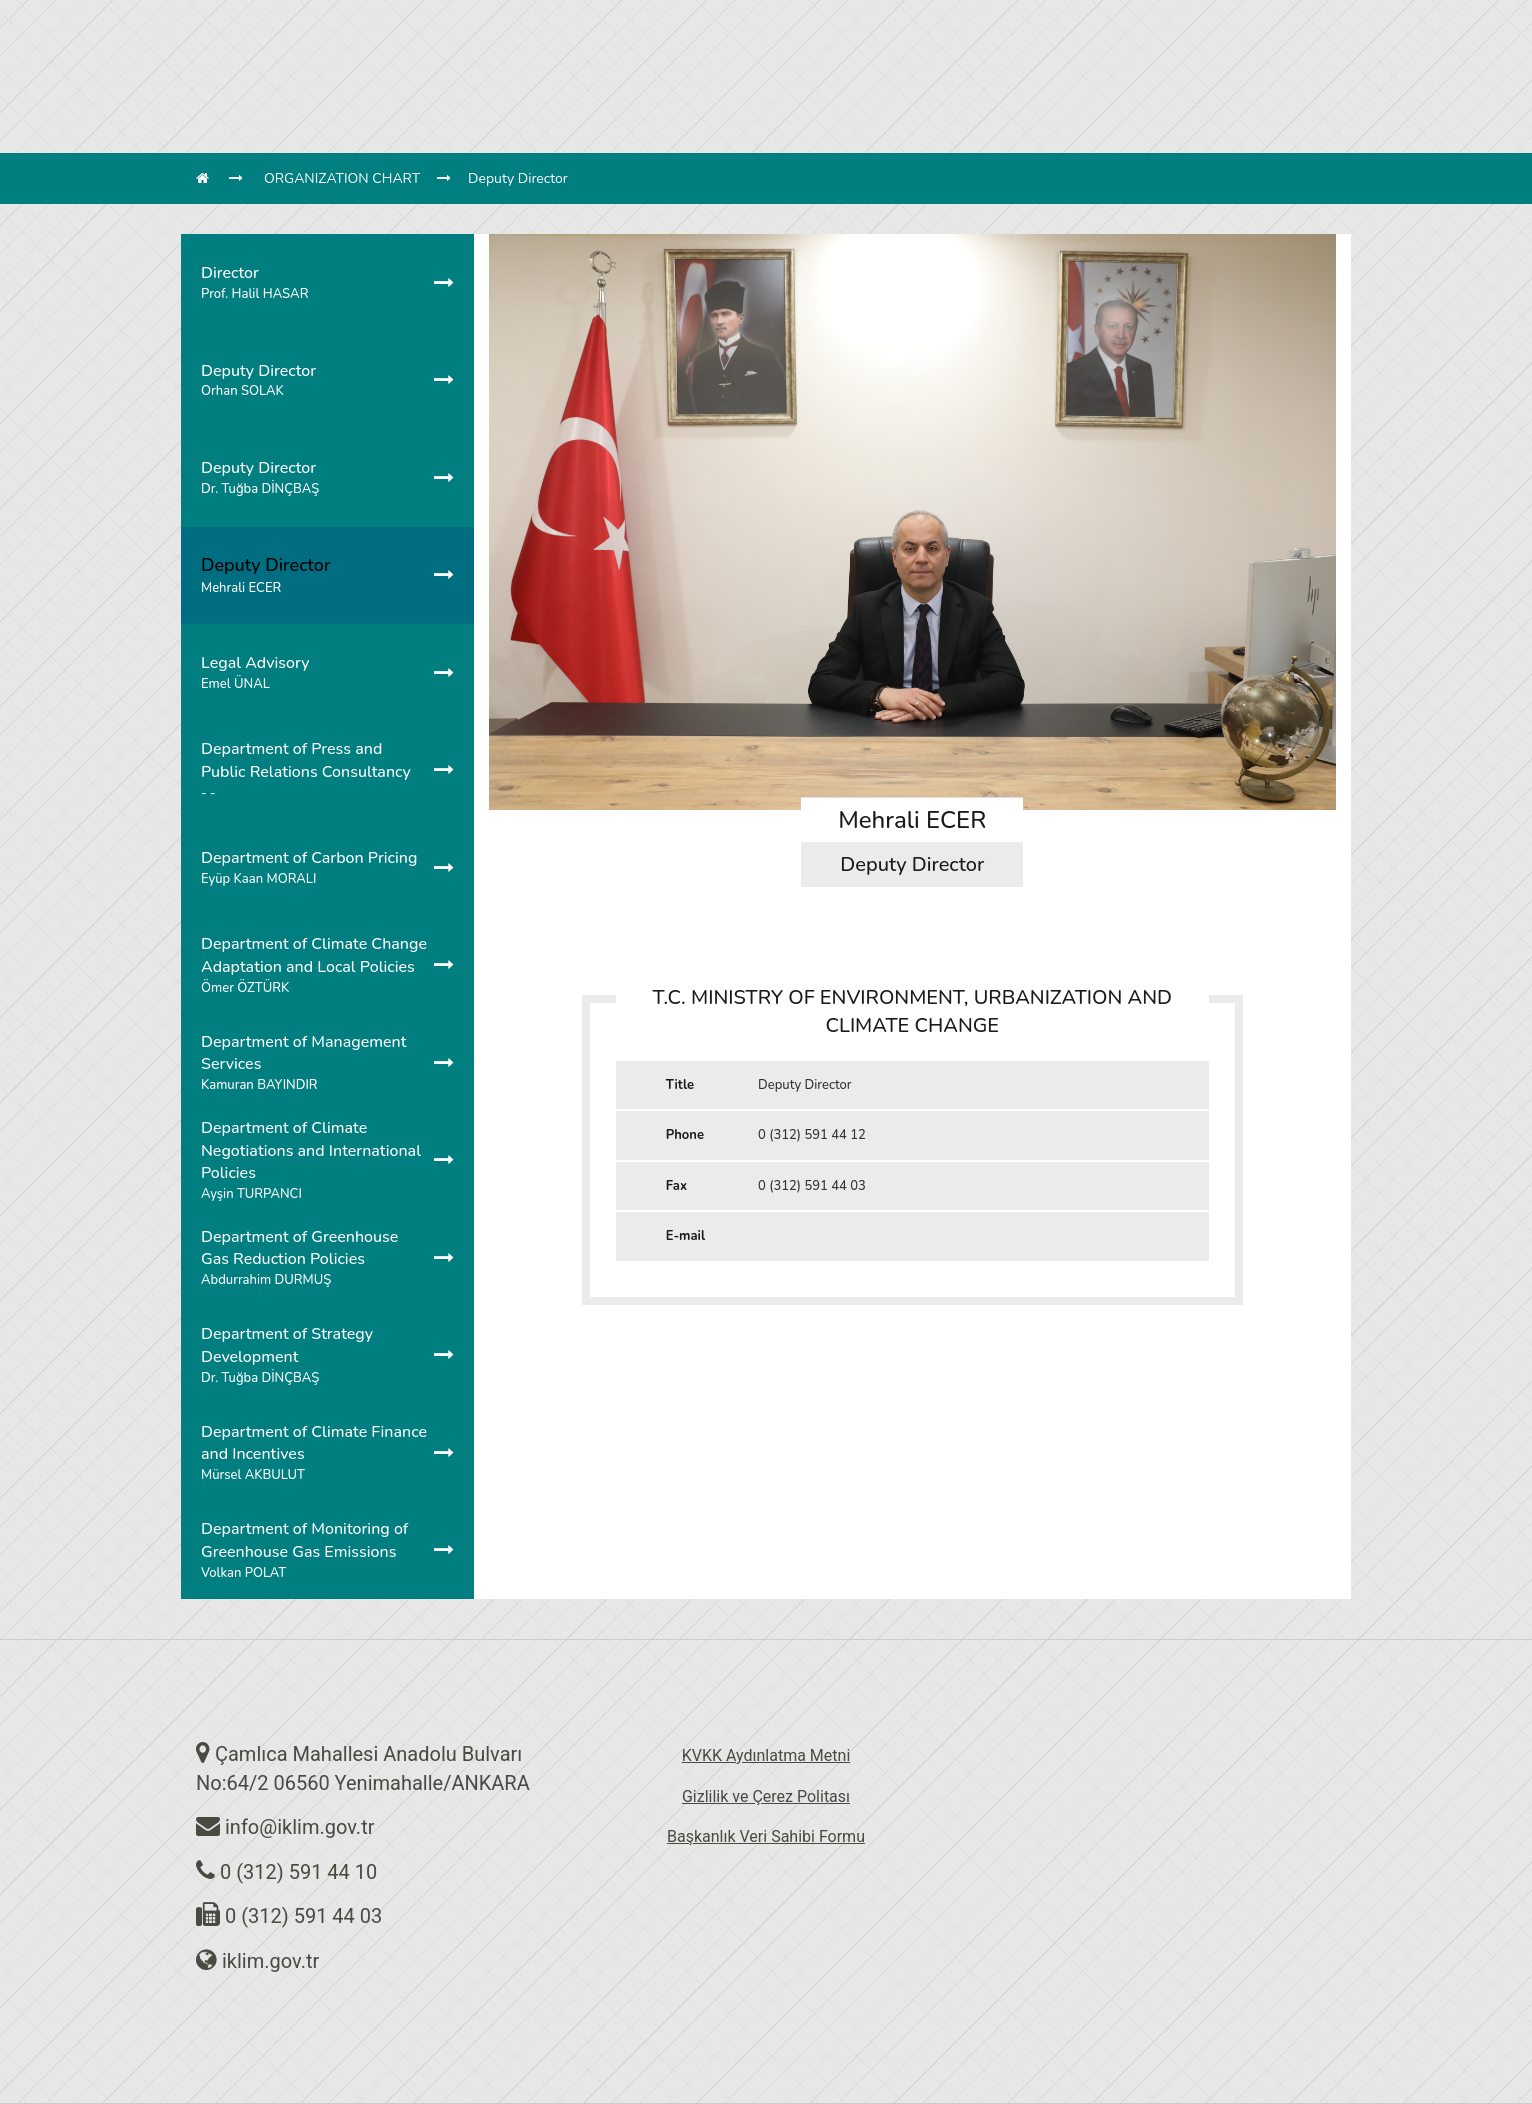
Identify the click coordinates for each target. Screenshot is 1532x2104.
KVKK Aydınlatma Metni (766, 1755)
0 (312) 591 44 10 (298, 1872)
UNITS (577, 45)
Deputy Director (518, 178)
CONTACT (1087, 45)
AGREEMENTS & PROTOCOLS (826, 45)
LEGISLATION (663, 45)
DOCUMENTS (988, 45)
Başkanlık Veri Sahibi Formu (766, 1836)
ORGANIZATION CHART (342, 178)
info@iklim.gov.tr (300, 1827)
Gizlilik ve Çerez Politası (766, 1796)
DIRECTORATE (488, 45)
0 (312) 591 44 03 (303, 1916)
